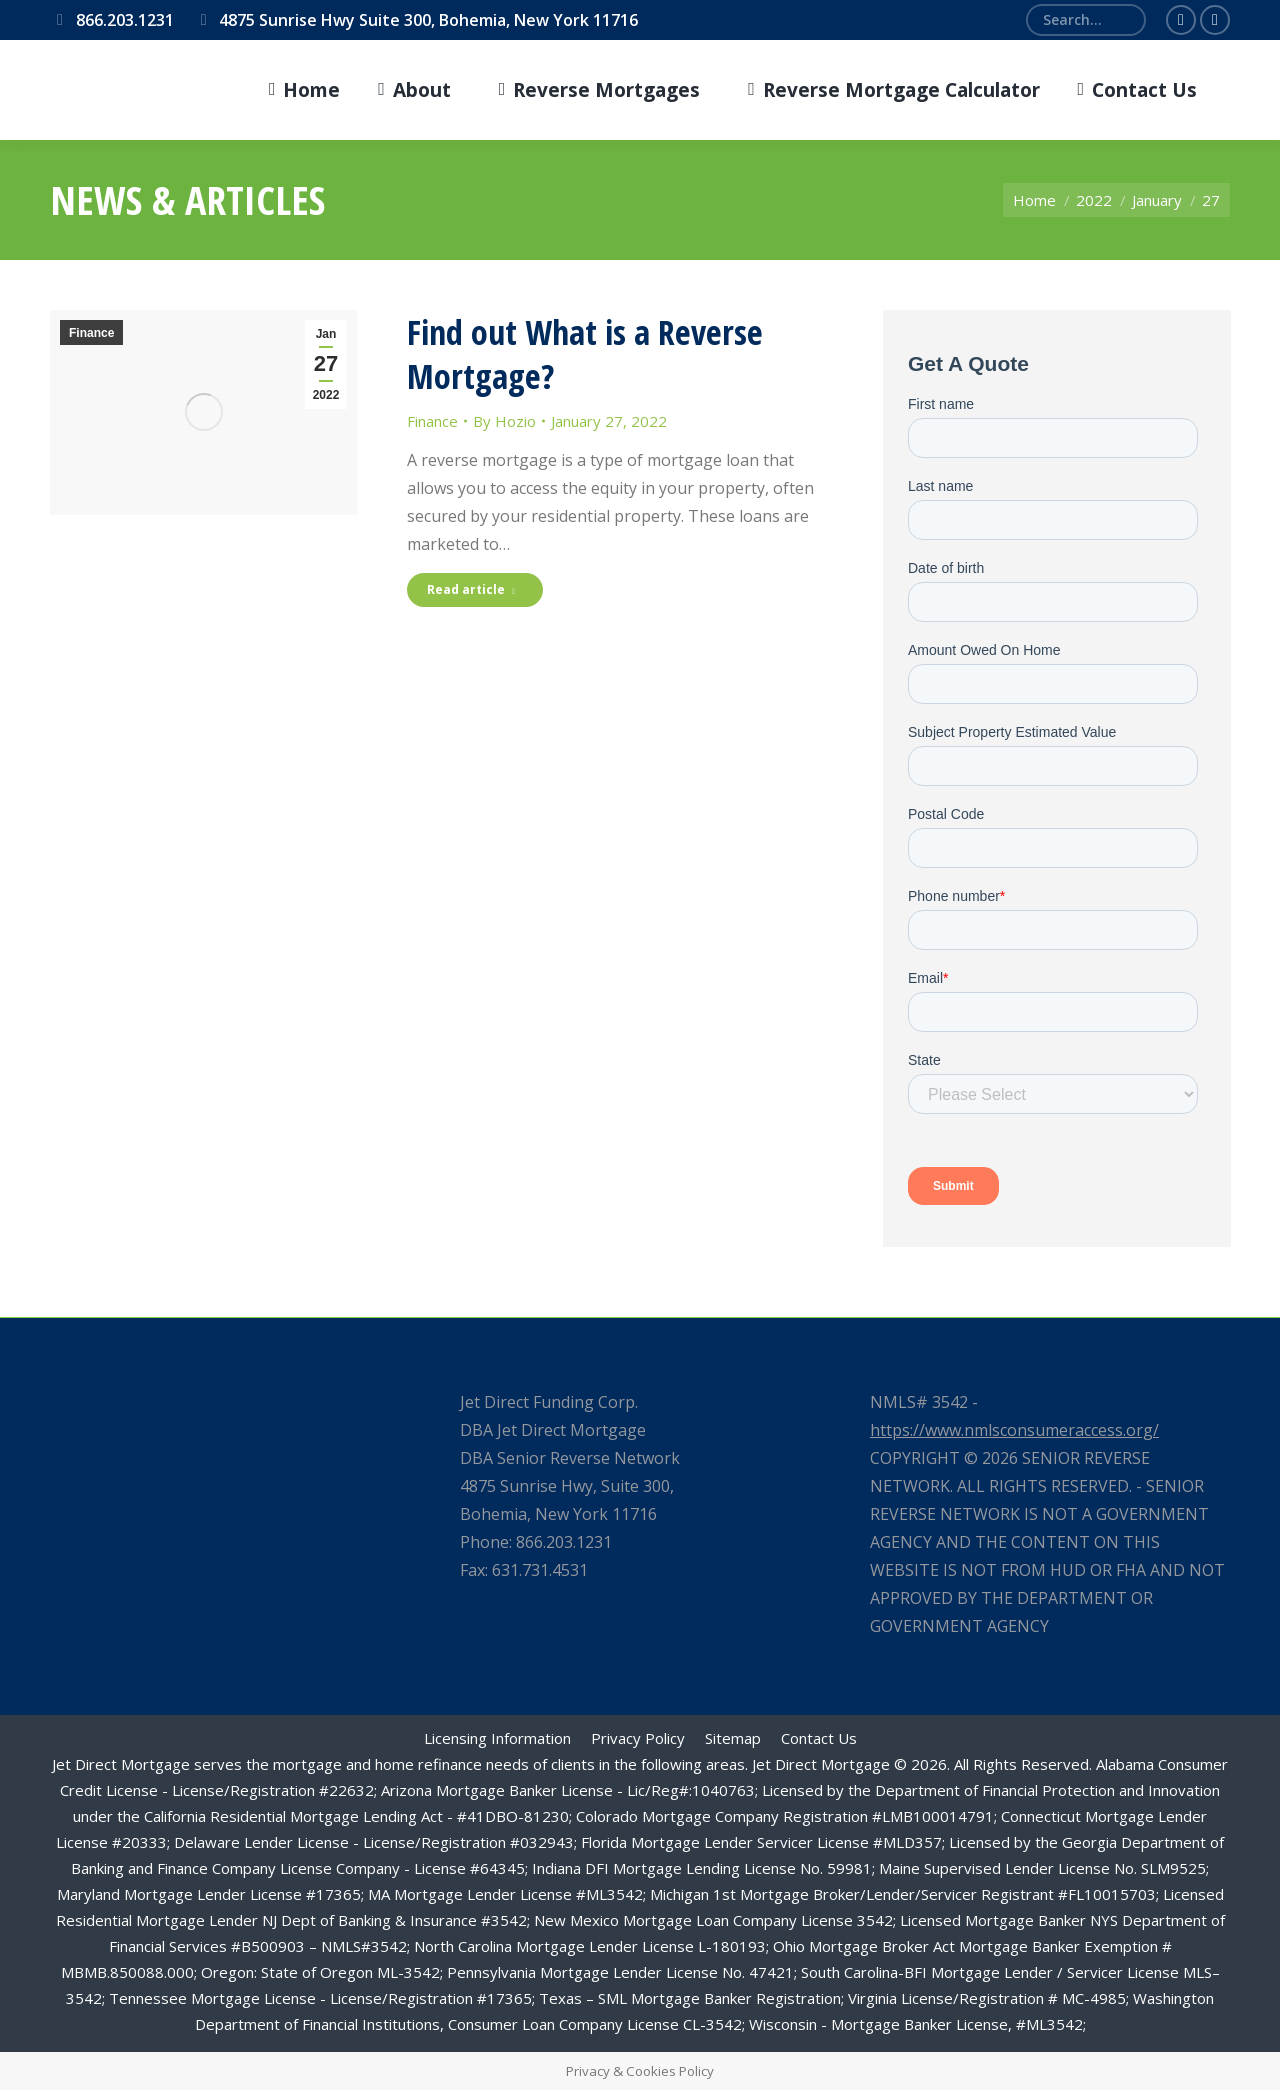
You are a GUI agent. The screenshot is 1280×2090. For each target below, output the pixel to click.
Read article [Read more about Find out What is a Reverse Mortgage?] (471, 589)
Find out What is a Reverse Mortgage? (585, 354)
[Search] (1086, 20)
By (504, 421)
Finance (91, 333)
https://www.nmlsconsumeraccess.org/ (1014, 1430)
